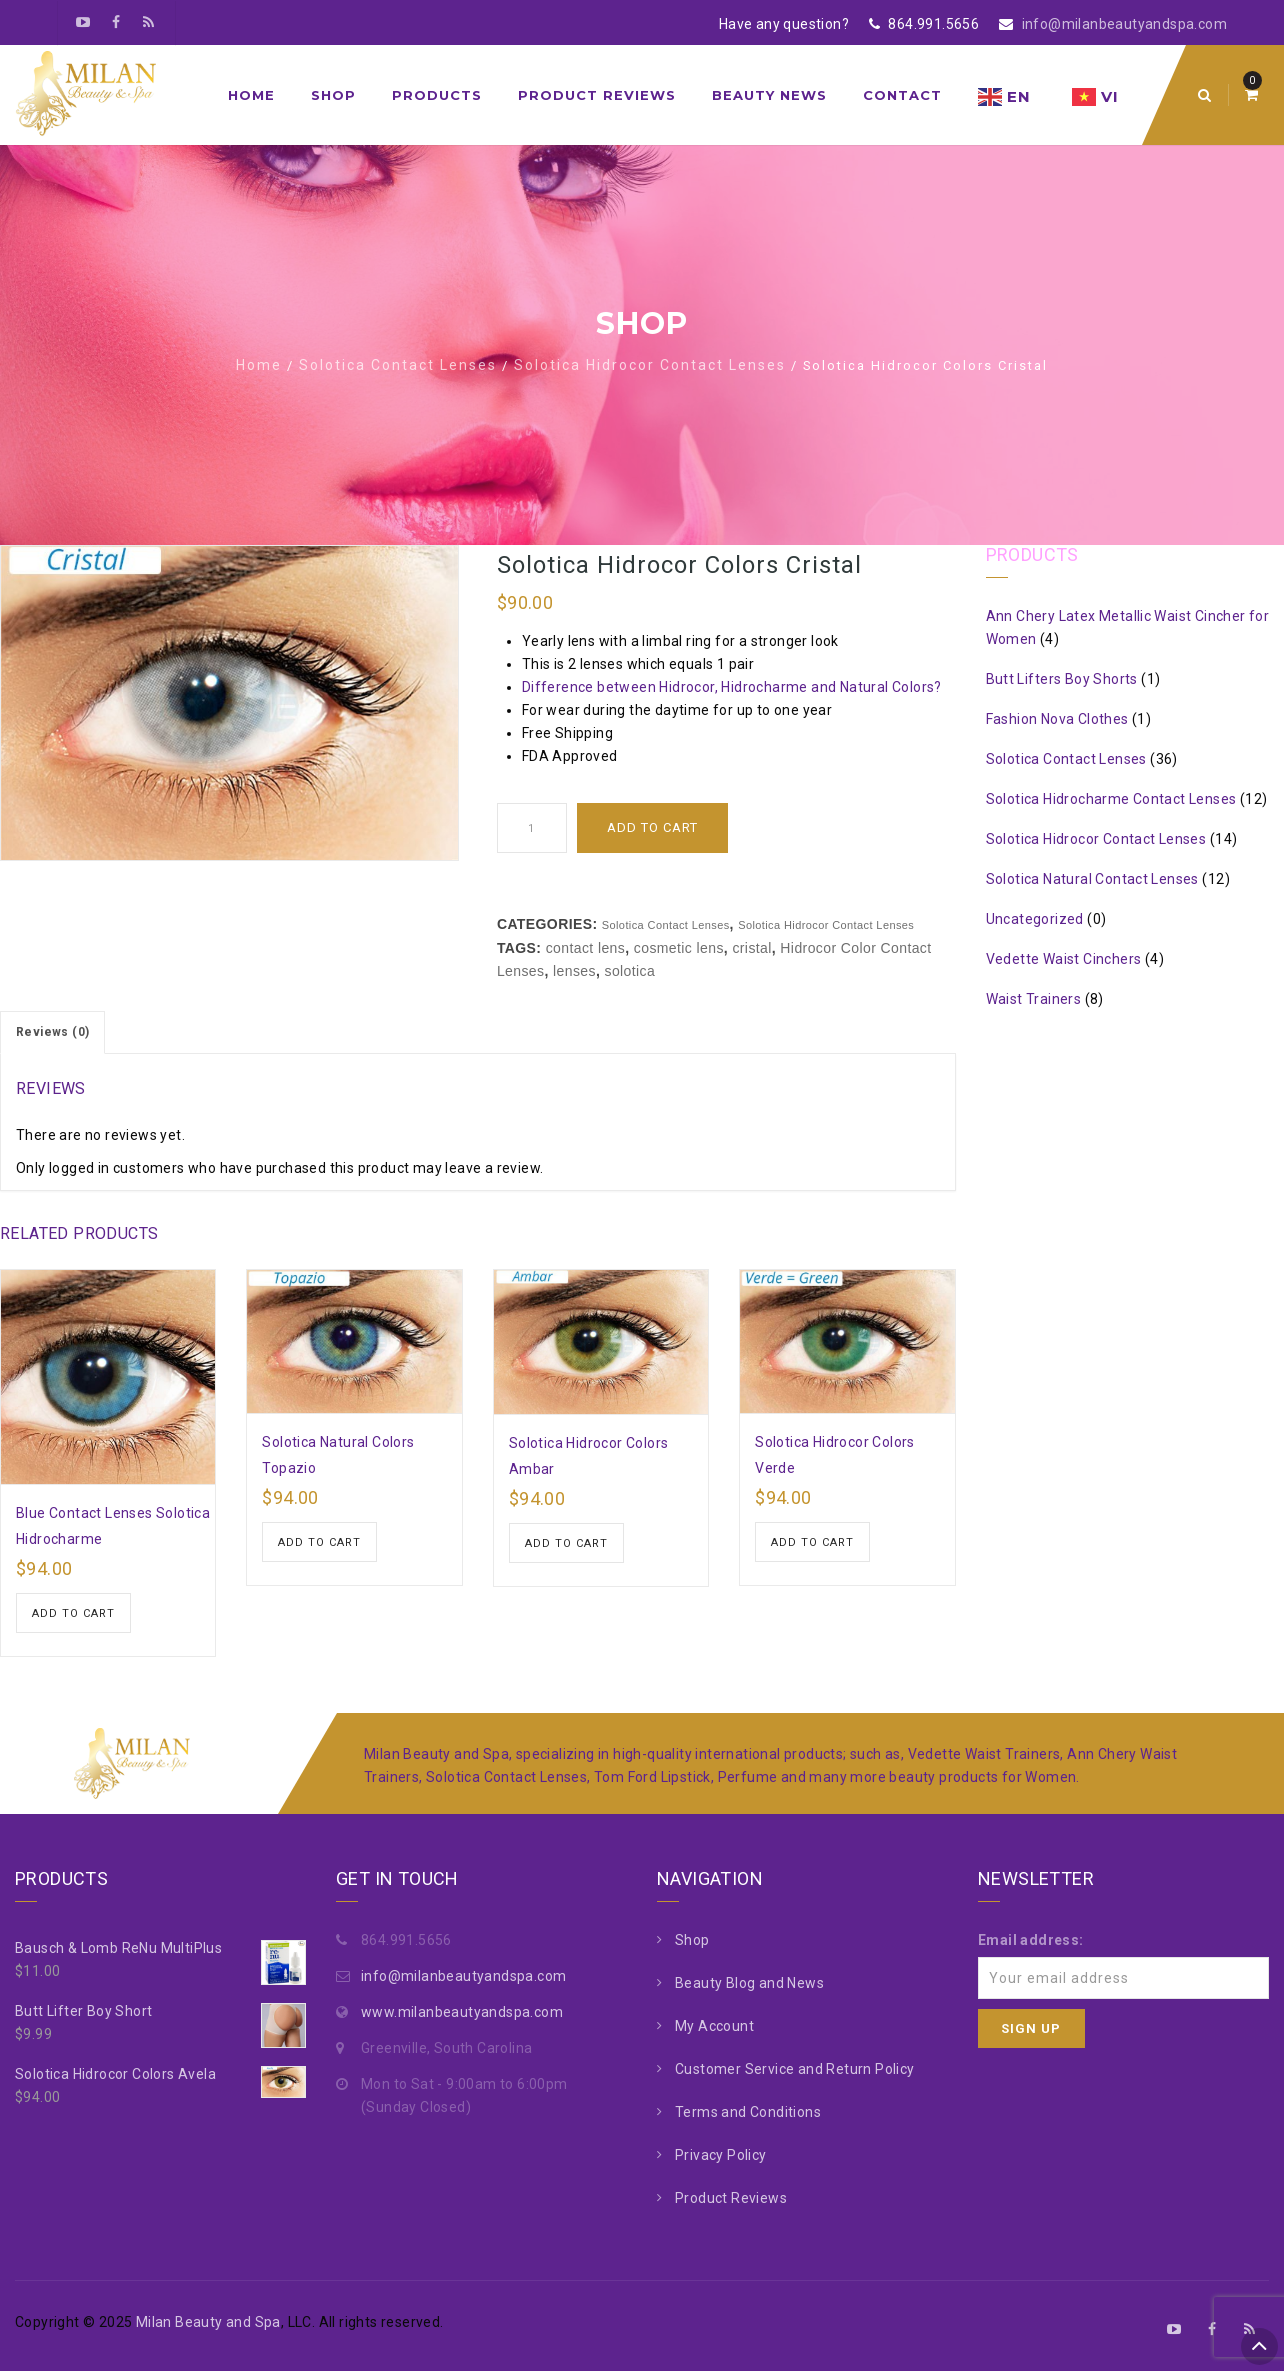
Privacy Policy (721, 2155)
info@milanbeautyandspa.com (1124, 24)
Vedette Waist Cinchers (1064, 959)
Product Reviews (597, 95)
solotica (629, 971)
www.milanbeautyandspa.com (462, 2012)
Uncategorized (1035, 919)
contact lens (586, 948)
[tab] (52, 1032)
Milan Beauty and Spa (208, 2322)
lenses (574, 971)
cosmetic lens (679, 948)
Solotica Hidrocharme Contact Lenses (1111, 799)
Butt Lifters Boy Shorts (1062, 679)
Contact (902, 95)
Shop (333, 95)
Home (251, 95)
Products (437, 95)
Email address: (1031, 1940)
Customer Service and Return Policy (795, 2069)
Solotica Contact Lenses (398, 365)
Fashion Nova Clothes (1057, 719)
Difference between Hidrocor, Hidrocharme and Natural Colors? (732, 687)
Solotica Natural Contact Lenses (1092, 879)
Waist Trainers (1034, 999)
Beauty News (769, 95)
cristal (751, 948)
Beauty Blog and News (749, 1983)
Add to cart (652, 827)
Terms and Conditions (748, 2112)
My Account (714, 2026)
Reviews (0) (52, 1032)
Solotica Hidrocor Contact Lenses (650, 365)
